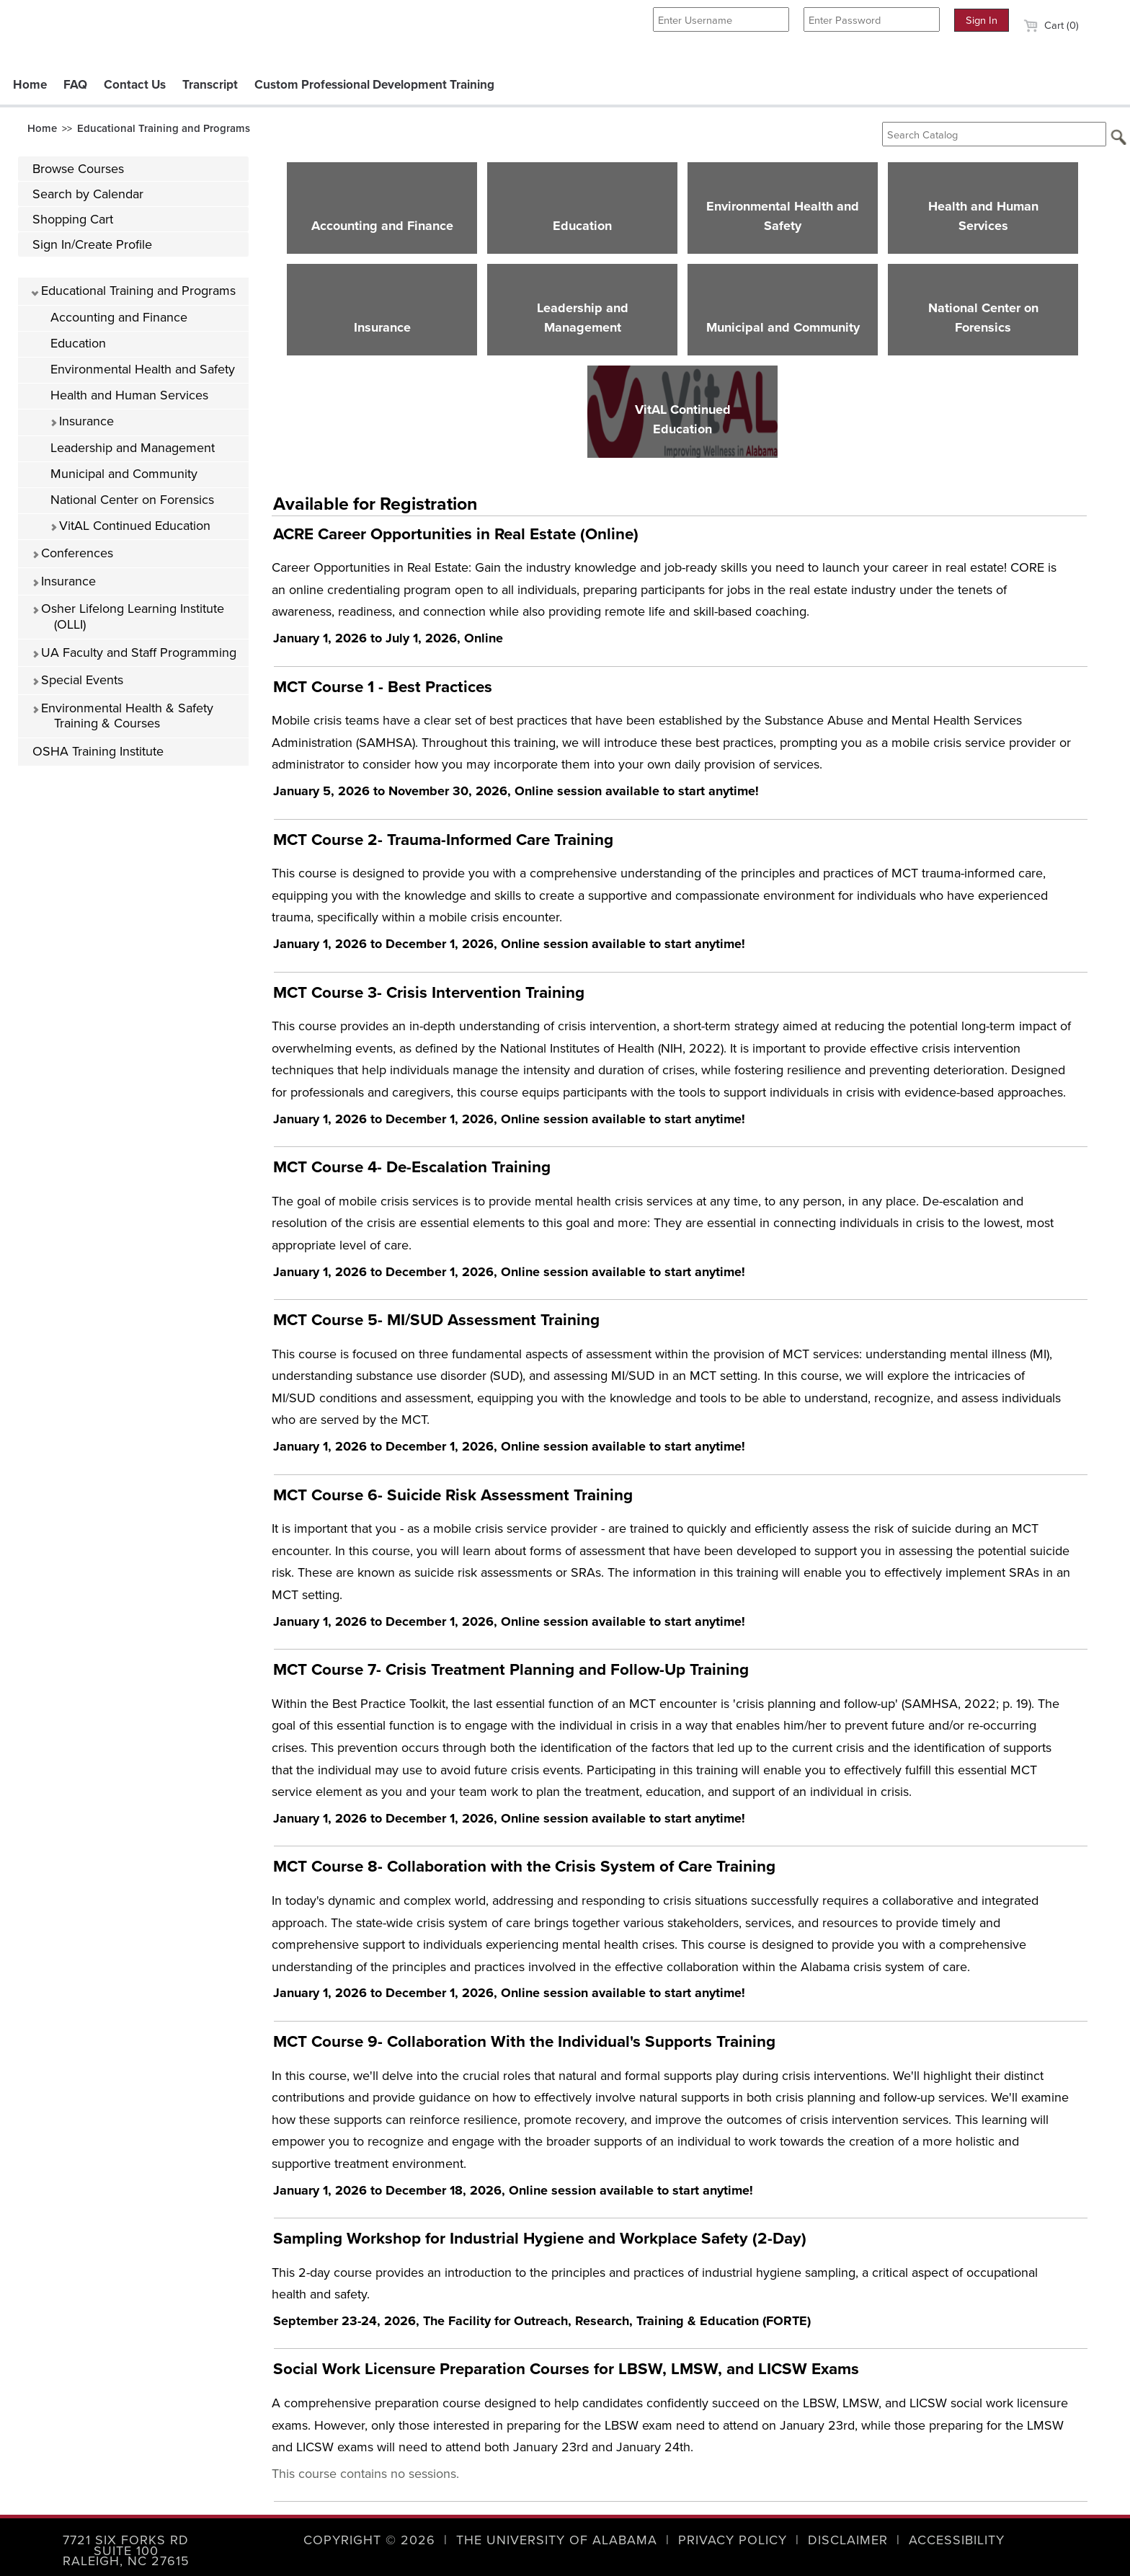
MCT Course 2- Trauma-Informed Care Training (443, 839)
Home (30, 85)
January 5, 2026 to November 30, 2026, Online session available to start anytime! (516, 791)
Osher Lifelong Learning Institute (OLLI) (128, 616)
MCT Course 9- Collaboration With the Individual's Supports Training (524, 2041)
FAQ (75, 85)
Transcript (210, 85)
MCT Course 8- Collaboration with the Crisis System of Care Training (524, 1866)
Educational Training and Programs (163, 128)
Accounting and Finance (118, 317)
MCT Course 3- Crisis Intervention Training (428, 992)
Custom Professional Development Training (374, 85)
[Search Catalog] (994, 134)
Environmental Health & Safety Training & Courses (122, 716)
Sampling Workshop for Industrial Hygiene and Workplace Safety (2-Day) (539, 2238)
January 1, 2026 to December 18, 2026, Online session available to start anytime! (513, 2190)
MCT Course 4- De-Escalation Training (412, 1167)
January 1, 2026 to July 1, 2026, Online (388, 638)
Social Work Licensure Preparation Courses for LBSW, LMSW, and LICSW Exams (566, 2369)
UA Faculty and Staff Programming (134, 652)
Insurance (82, 421)
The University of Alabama (556, 2540)
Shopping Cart (72, 219)
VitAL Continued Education (130, 525)
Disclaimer (848, 2540)
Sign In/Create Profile (92, 244)
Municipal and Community (123, 473)
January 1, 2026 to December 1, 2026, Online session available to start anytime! (509, 943)
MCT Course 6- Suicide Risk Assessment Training (453, 1495)
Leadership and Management (132, 447)
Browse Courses (78, 168)
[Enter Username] (721, 19)
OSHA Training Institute (98, 751)
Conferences (72, 553)
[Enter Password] (872, 19)
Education (78, 343)
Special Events (77, 679)
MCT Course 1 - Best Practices (382, 687)
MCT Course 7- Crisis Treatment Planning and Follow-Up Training (511, 1669)
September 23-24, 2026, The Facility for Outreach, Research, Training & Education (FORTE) (542, 2320)
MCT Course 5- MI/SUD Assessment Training (436, 1320)
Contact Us (135, 85)
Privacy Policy (732, 2540)
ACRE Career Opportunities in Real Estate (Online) (456, 534)
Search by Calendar (87, 194)
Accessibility (957, 2540)
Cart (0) (1051, 25)
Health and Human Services (129, 395)
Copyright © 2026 (369, 2540)
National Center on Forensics (132, 499)
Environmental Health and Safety (142, 369)
